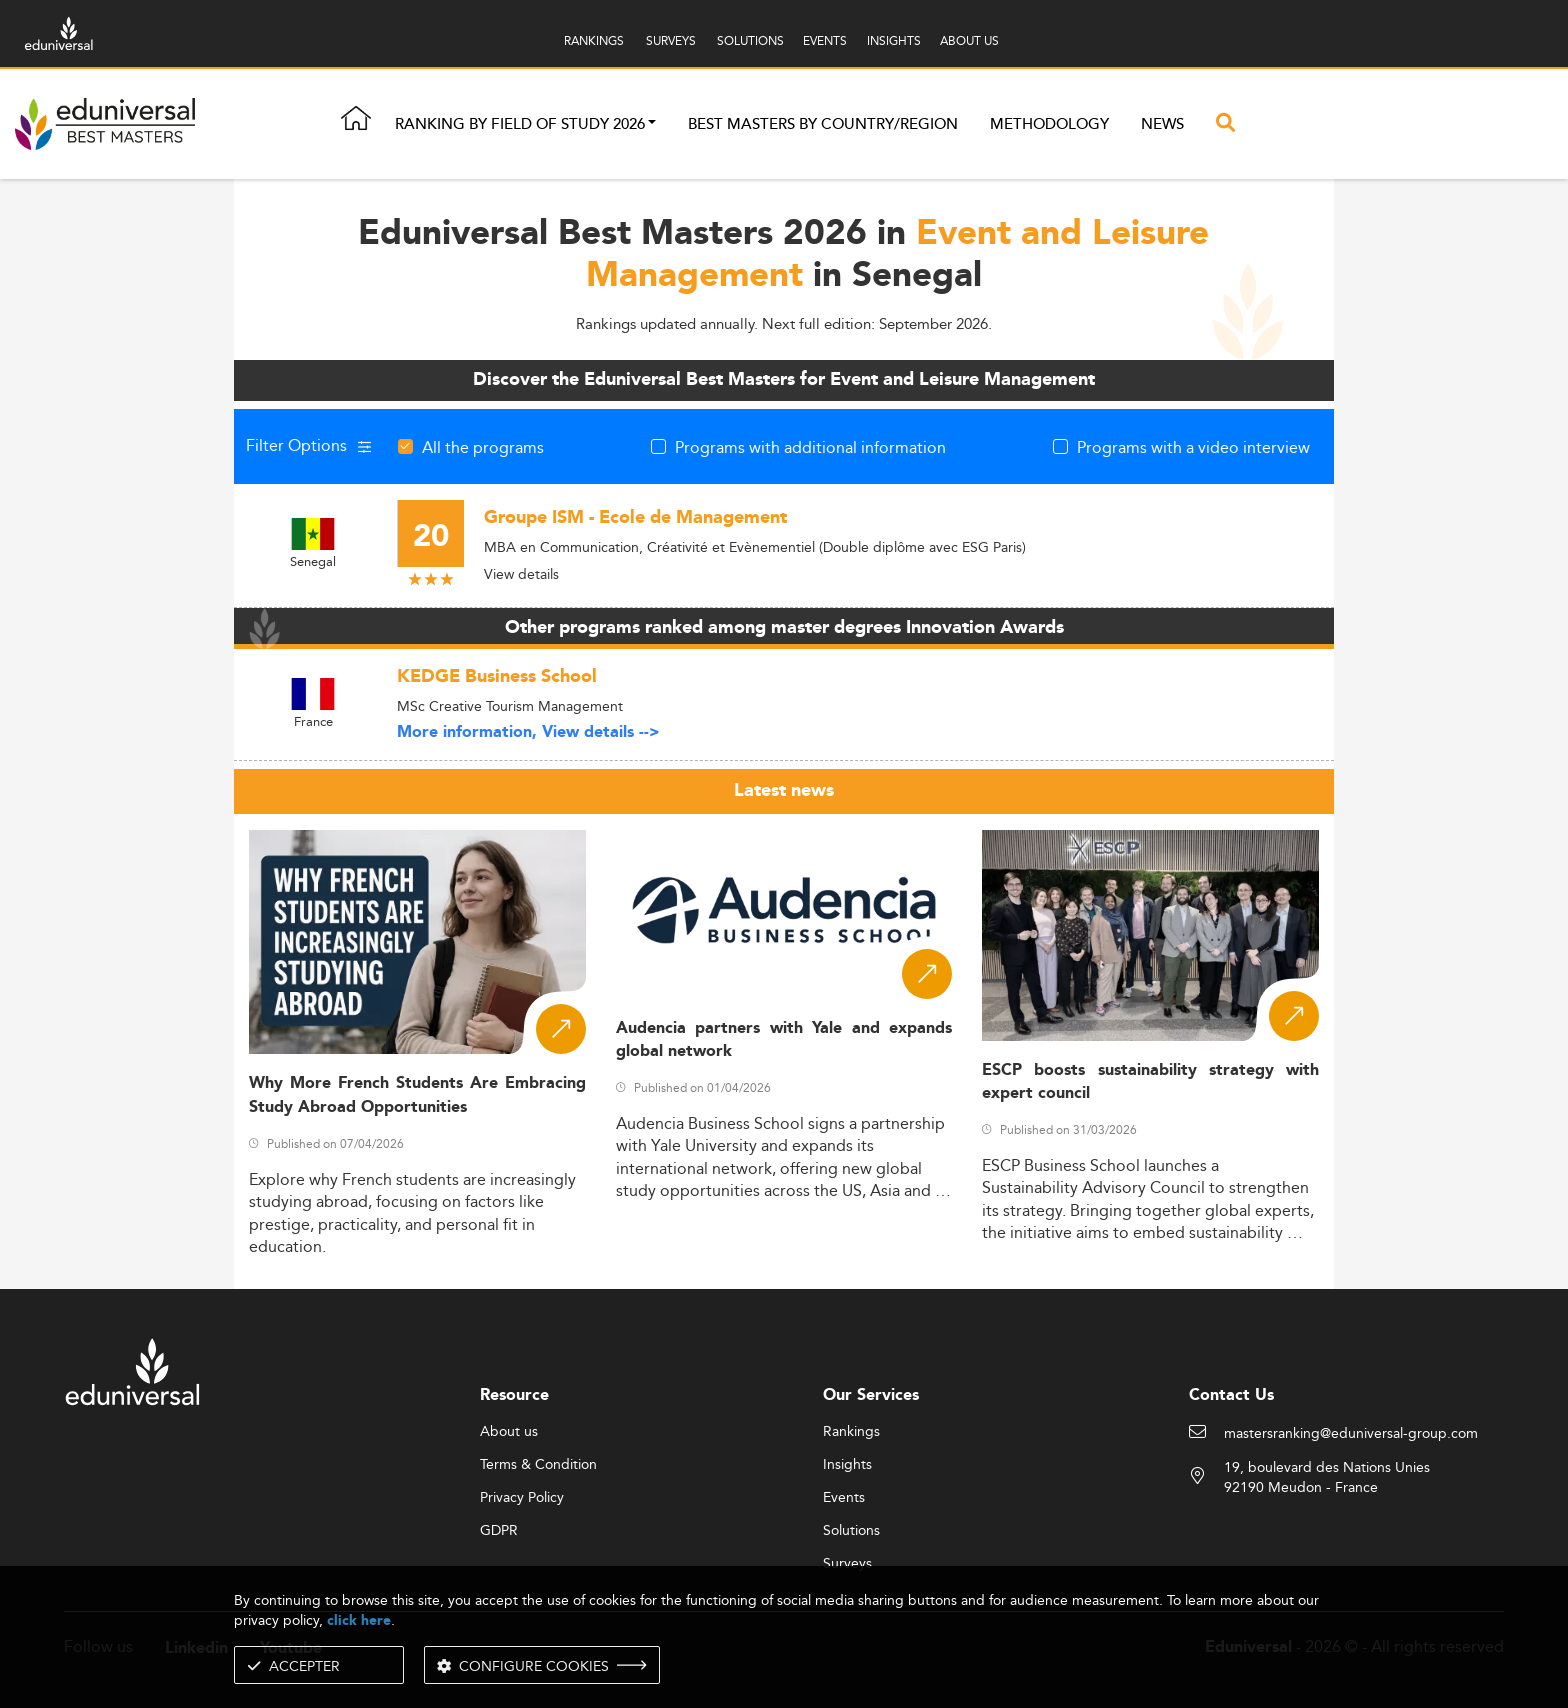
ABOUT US (969, 40)
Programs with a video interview (1193, 447)
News (1162, 124)
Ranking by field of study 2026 (520, 124)
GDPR (499, 1531)
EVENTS (825, 40)
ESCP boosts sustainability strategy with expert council (1150, 1082)
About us (509, 1432)
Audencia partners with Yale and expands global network (784, 1040)
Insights (847, 1465)
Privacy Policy (522, 1498)
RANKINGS (594, 40)
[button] (652, 124)
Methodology (1049, 124)
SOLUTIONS (750, 40)
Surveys (847, 1564)
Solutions (851, 1531)
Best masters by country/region (823, 124)
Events (844, 1498)
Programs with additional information (810, 447)
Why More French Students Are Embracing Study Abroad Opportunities (417, 1095)
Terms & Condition (538, 1465)
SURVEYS (671, 40)
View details (521, 574)
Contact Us (1231, 1395)
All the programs (483, 447)
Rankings (851, 1432)
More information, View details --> (528, 732)
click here (359, 1620)
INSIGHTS (894, 40)
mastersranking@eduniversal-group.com (1351, 1434)
